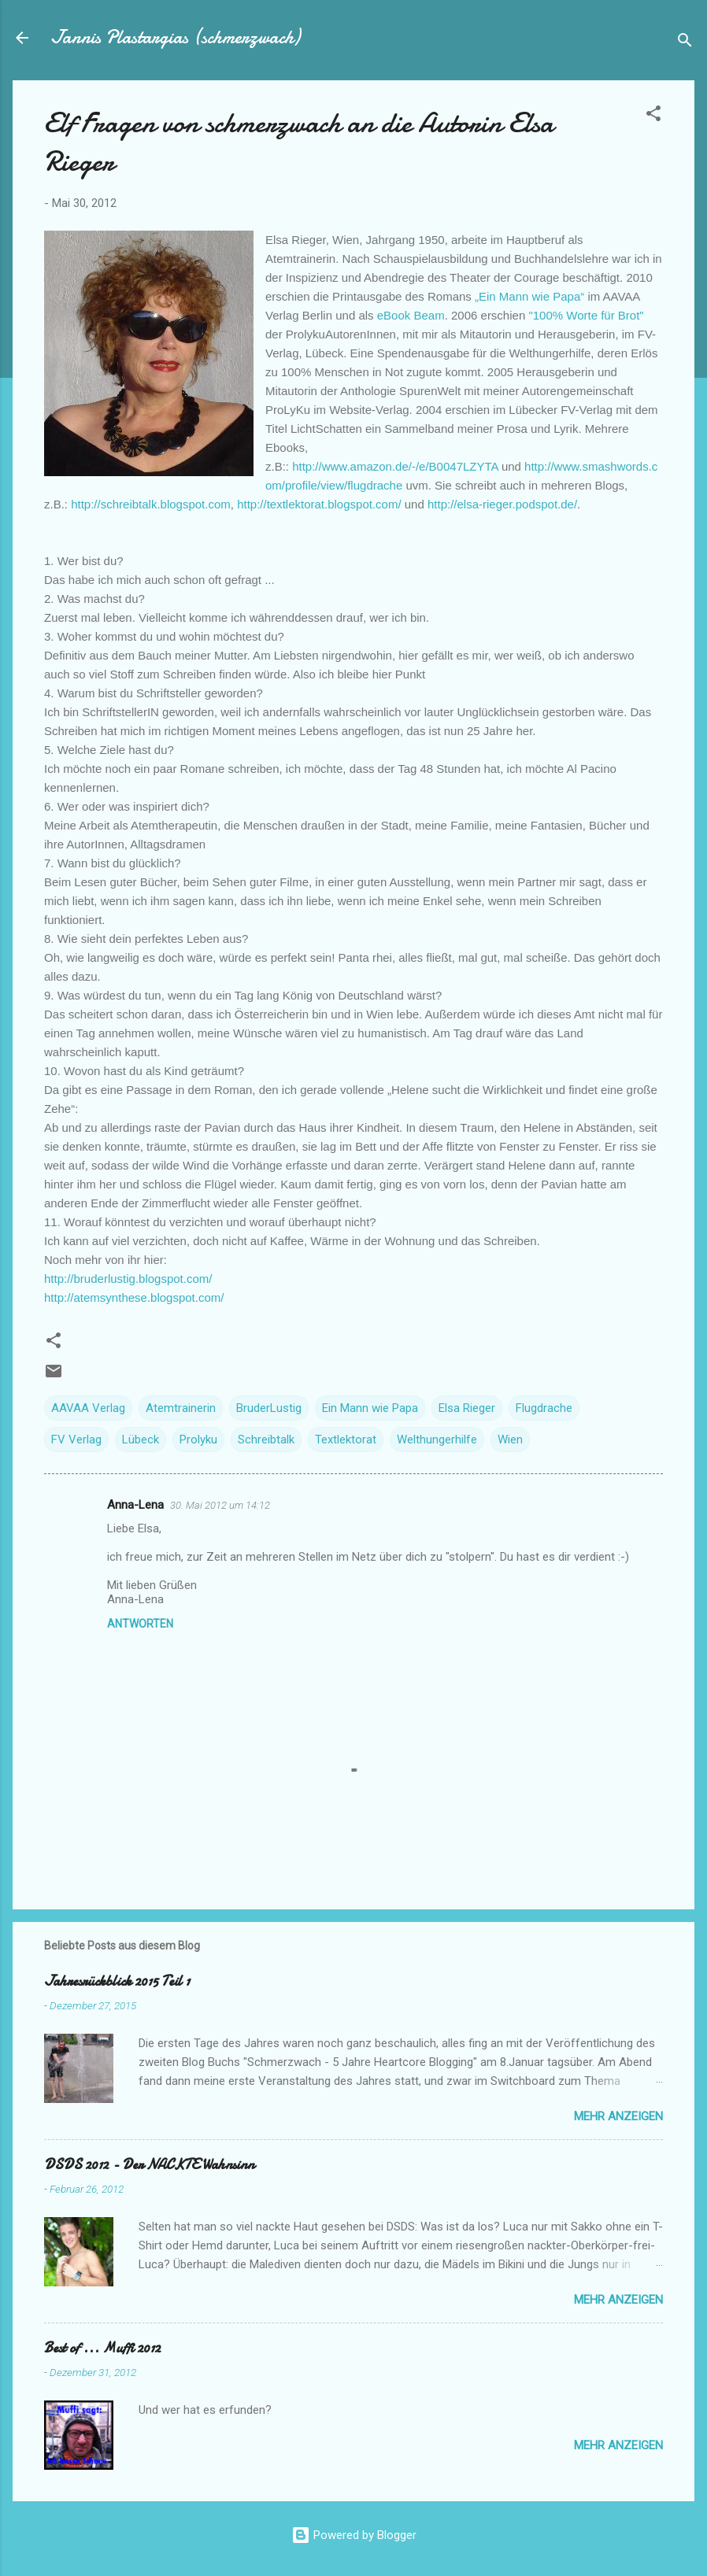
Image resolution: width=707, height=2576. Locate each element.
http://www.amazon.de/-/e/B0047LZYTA (397, 466)
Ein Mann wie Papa (370, 1408)
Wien (510, 1439)
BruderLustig (269, 1408)
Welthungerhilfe (437, 1439)
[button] (653, 116)
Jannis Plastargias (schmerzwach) (175, 37)
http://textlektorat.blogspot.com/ (319, 504)
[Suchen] (685, 43)
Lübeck (140, 1439)
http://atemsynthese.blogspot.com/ (134, 1297)
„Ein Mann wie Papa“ (529, 296)
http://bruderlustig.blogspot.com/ (128, 1278)
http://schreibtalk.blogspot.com (151, 504)
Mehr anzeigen (618, 2116)
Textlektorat (345, 1439)
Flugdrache (544, 1408)
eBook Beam (411, 315)
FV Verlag (76, 1439)
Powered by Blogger (353, 2535)
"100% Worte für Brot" (585, 315)
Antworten (140, 1623)
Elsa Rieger (467, 1408)
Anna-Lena (135, 1505)
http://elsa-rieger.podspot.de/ (502, 504)
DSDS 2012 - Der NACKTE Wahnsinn (149, 2165)
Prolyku (198, 1439)
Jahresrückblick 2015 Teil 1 (117, 1981)
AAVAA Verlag (88, 1408)
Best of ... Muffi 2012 (102, 2348)
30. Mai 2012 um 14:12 (220, 1505)
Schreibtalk (266, 1439)
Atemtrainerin (181, 1408)
